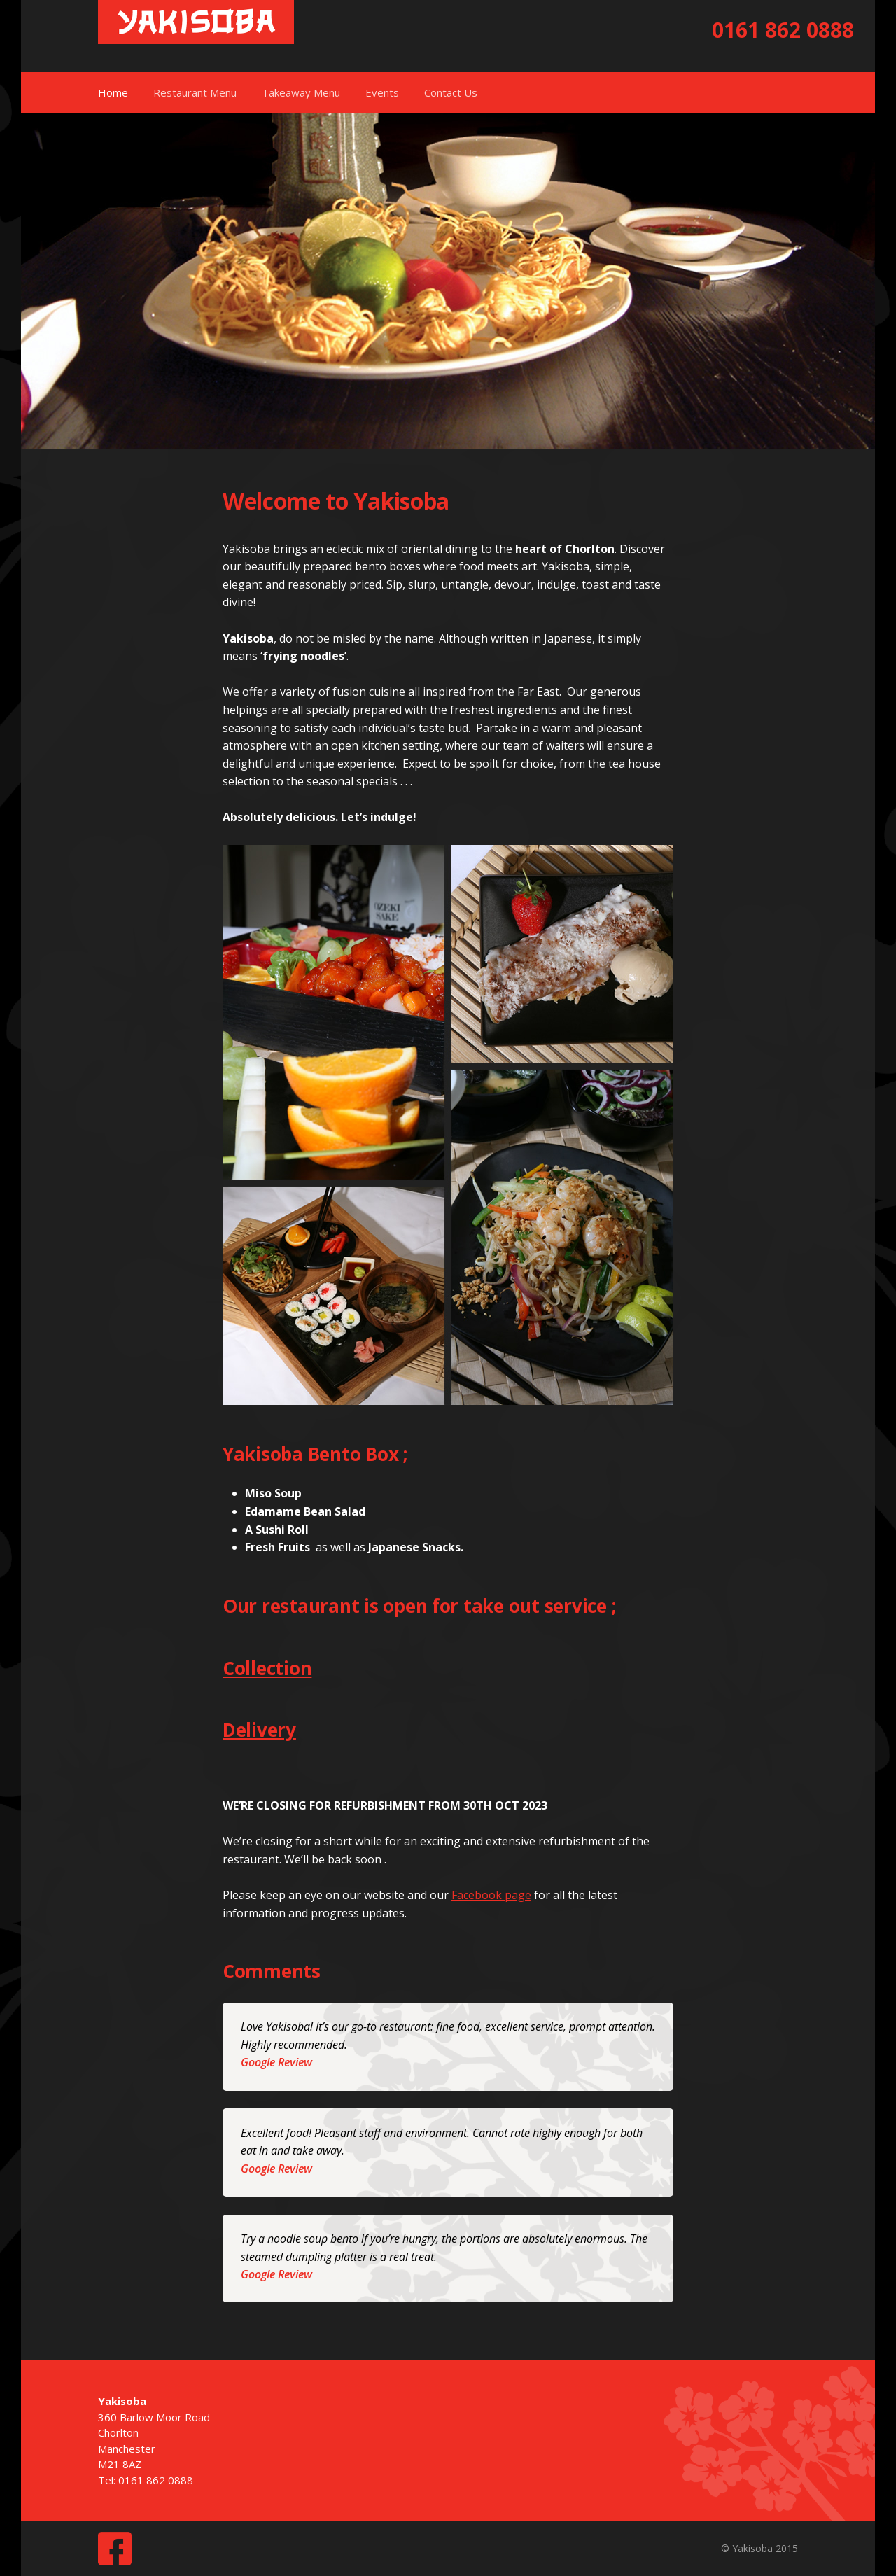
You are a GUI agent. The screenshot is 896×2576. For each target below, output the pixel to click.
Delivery (259, 1729)
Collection (267, 1668)
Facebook (115, 2549)
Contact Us (450, 92)
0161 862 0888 (783, 30)
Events (382, 92)
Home (113, 92)
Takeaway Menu (301, 92)
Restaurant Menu (195, 92)
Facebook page (491, 1895)
